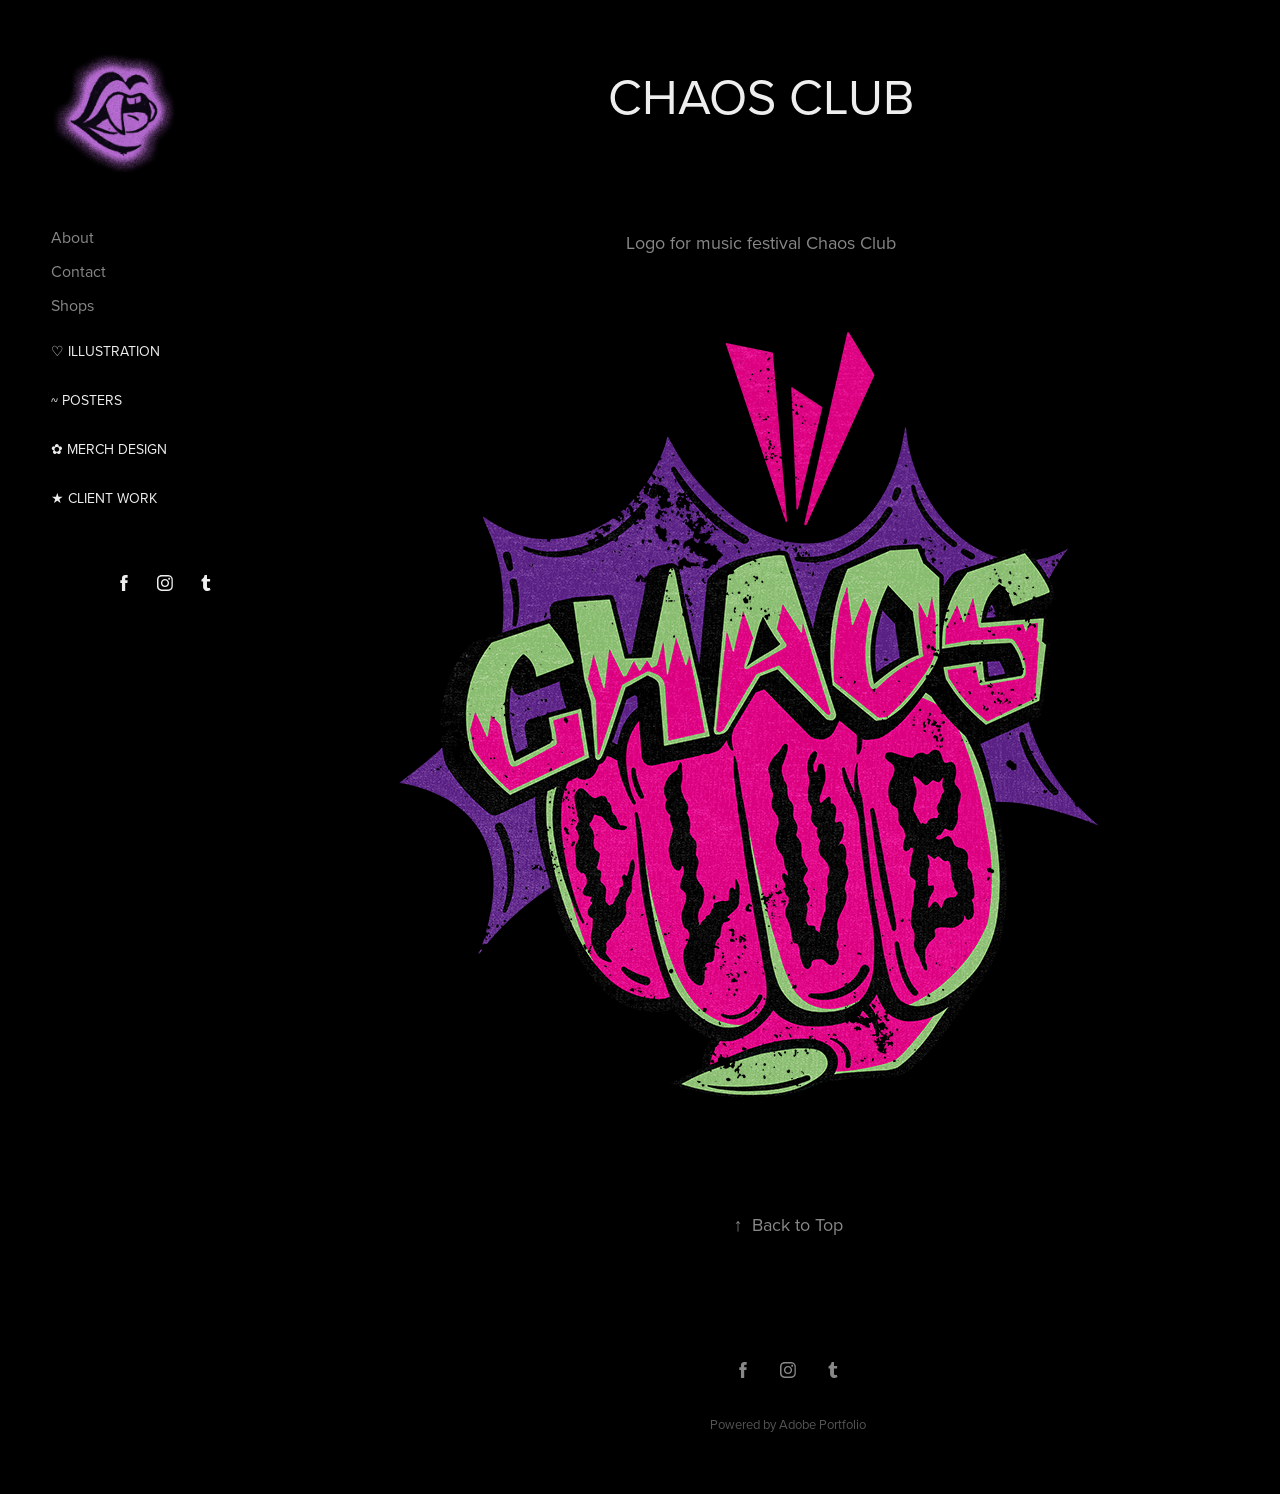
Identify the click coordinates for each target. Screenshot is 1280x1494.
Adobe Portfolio (822, 1424)
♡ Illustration (105, 351)
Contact (78, 271)
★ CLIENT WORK (104, 498)
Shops (72, 305)
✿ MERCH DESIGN (109, 449)
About (72, 237)
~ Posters (86, 400)
